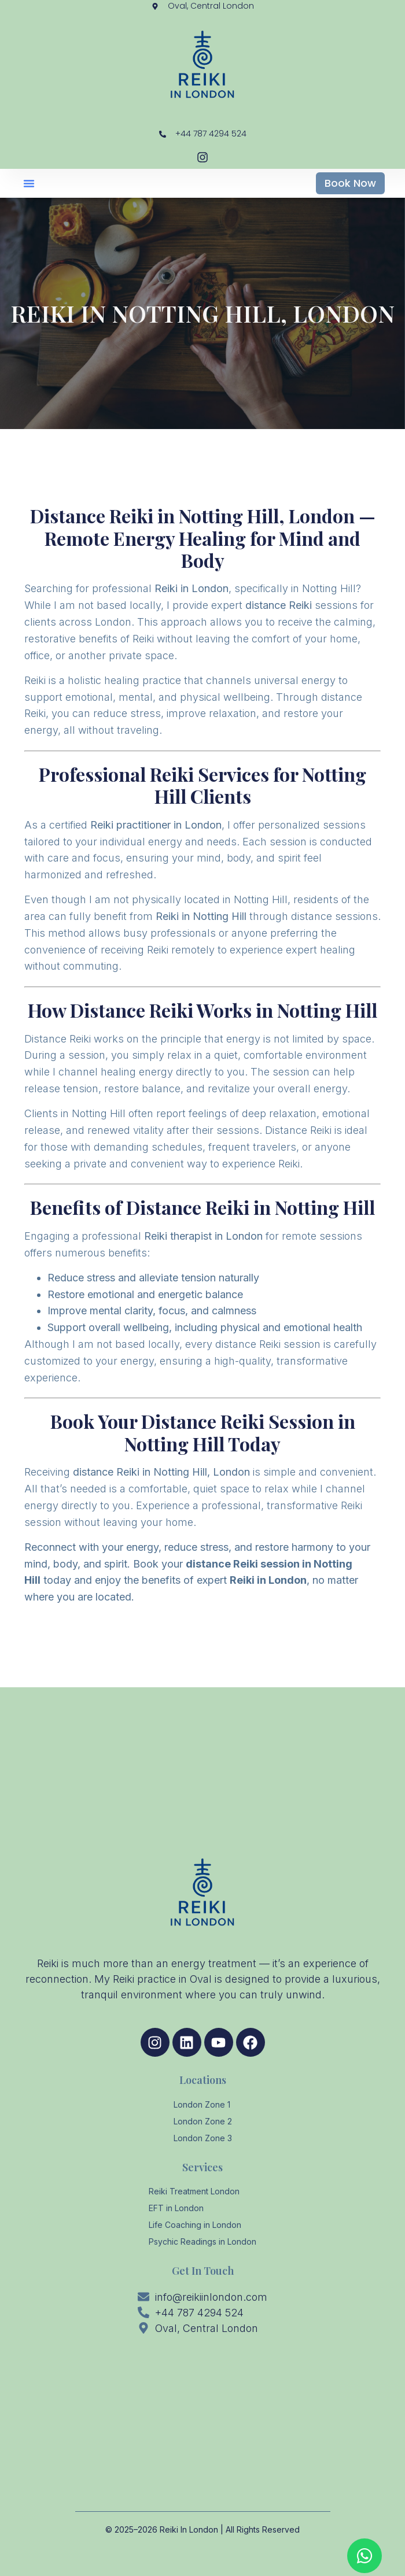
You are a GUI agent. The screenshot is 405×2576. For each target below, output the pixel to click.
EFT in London (176, 2208)
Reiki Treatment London (194, 2191)
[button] (29, 183)
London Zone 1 (202, 2104)
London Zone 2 (203, 2121)
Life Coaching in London (195, 2225)
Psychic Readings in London (202, 2241)
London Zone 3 (203, 2138)
